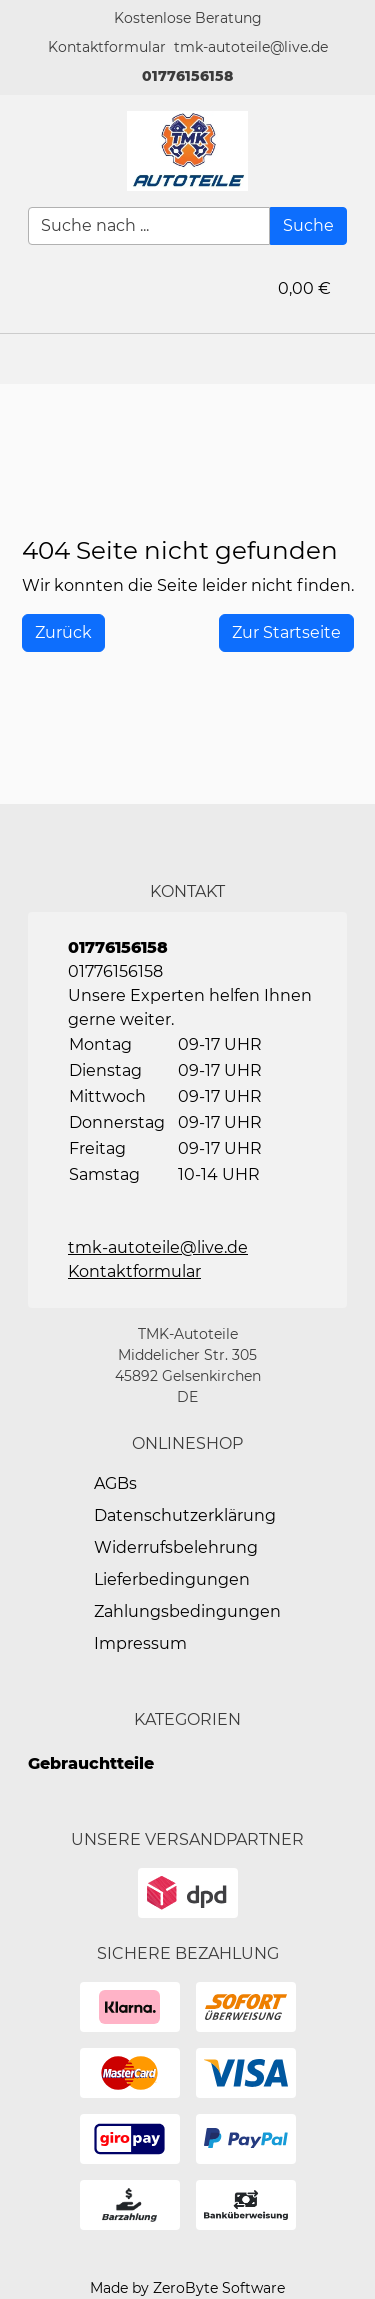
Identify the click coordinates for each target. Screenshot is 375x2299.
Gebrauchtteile (91, 1763)
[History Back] (63, 633)
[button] (107, 47)
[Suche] (308, 226)
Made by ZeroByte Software (187, 2288)
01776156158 (187, 76)
